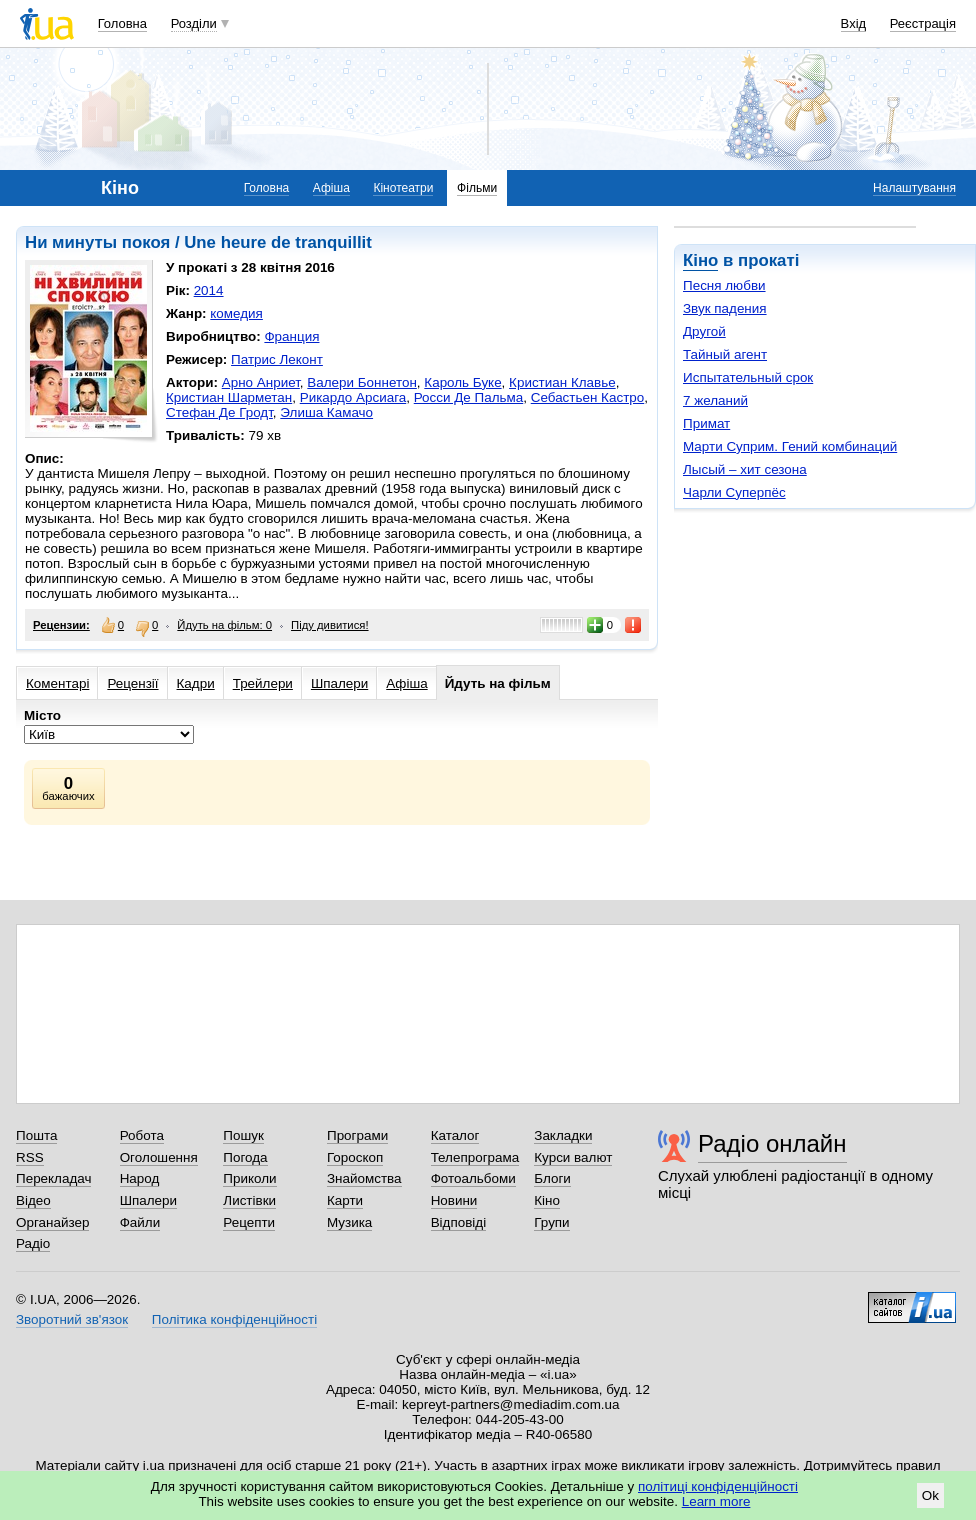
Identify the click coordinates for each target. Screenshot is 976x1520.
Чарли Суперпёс (734, 492)
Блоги (552, 1178)
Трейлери (263, 683)
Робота (142, 1135)
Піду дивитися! (330, 625)
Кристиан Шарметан (229, 397)
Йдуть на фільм (498, 683)
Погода (245, 1157)
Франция (291, 336)
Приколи (249, 1178)
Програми (357, 1135)
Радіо (33, 1243)
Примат (706, 423)
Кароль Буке (462, 382)
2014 (209, 290)
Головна (122, 23)
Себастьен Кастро (588, 397)
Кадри (196, 683)
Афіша (331, 188)
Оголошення (159, 1157)
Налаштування (914, 188)
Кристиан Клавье (562, 382)
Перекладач (53, 1178)
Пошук (243, 1135)
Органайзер (52, 1222)
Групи (551, 1222)
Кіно (700, 260)
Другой (704, 331)
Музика (349, 1222)
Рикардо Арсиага (353, 397)
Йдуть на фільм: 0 (224, 625)
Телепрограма (475, 1157)
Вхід (854, 23)
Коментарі (57, 683)
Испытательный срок (748, 377)
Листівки (249, 1200)
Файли (140, 1222)
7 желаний (715, 400)
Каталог (455, 1135)
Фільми (477, 188)
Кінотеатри (403, 188)
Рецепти (249, 1222)
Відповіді (459, 1222)
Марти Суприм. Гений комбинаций (790, 446)
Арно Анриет (261, 382)
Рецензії (132, 683)
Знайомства (364, 1178)
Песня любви (724, 285)
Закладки (563, 1135)
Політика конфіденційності (234, 1319)
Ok (930, 1495)
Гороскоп (355, 1157)
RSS (30, 1157)
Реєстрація (923, 23)
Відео (33, 1200)
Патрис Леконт (277, 359)
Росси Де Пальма (469, 397)
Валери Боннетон (362, 382)
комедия (236, 313)
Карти (345, 1200)
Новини (454, 1200)
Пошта (36, 1135)
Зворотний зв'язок (72, 1319)
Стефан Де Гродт (219, 412)
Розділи (194, 23)
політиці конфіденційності (718, 1486)
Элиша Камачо (326, 412)
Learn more (716, 1501)
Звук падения (725, 308)
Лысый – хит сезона (745, 469)
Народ (140, 1178)
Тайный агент (725, 354)
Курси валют (573, 1157)
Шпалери (339, 683)
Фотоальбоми (473, 1178)
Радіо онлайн (772, 1143)
